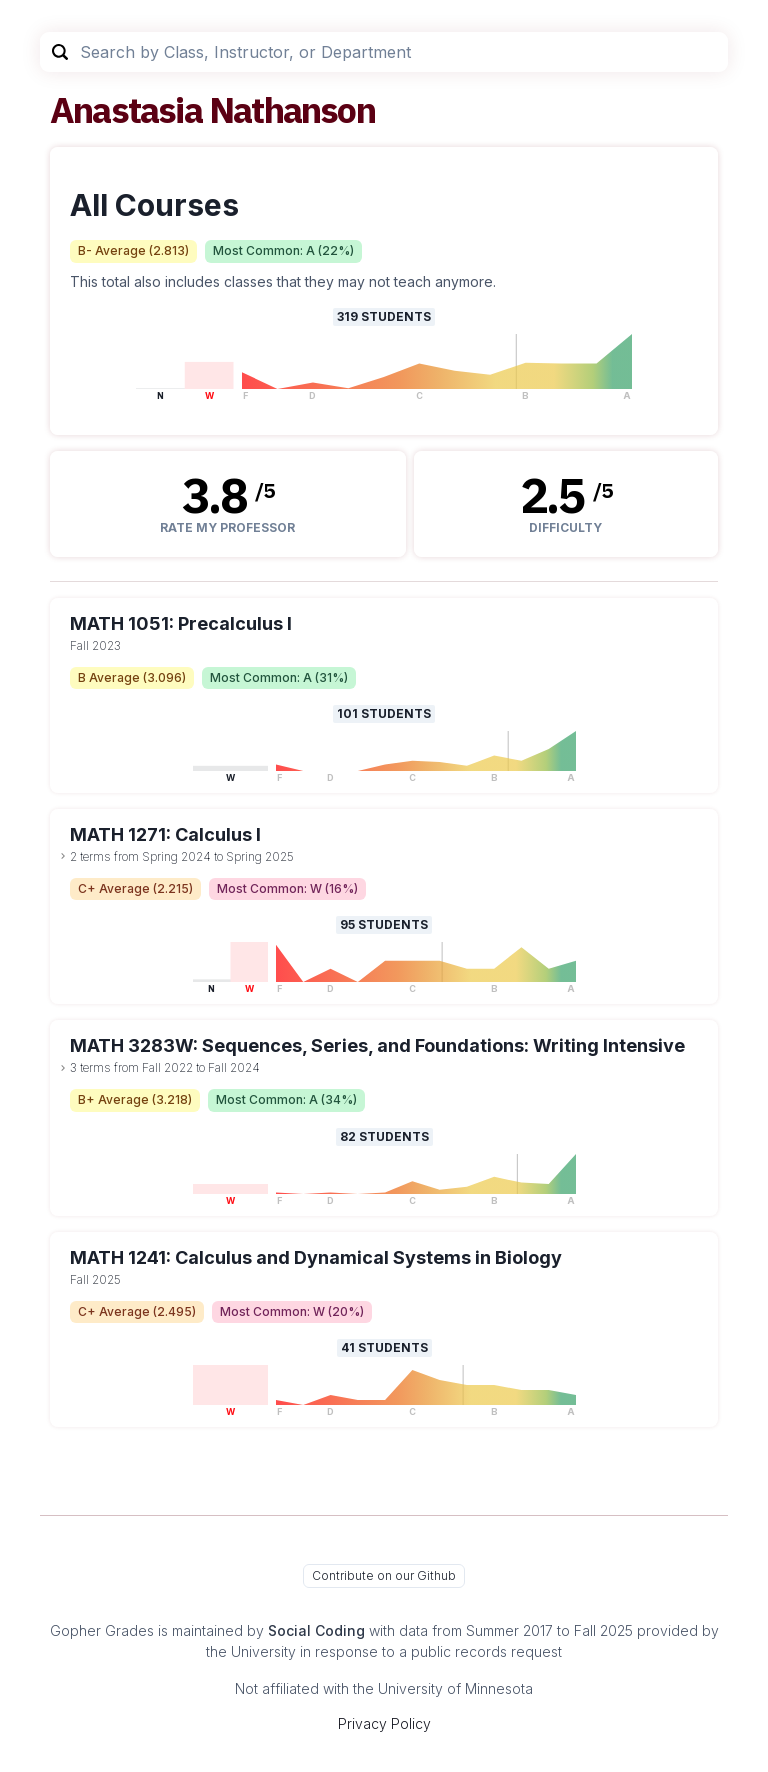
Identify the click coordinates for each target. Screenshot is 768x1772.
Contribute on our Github (384, 1575)
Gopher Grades (102, 1630)
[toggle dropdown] (63, 856)
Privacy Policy (384, 1723)
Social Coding (316, 1630)
